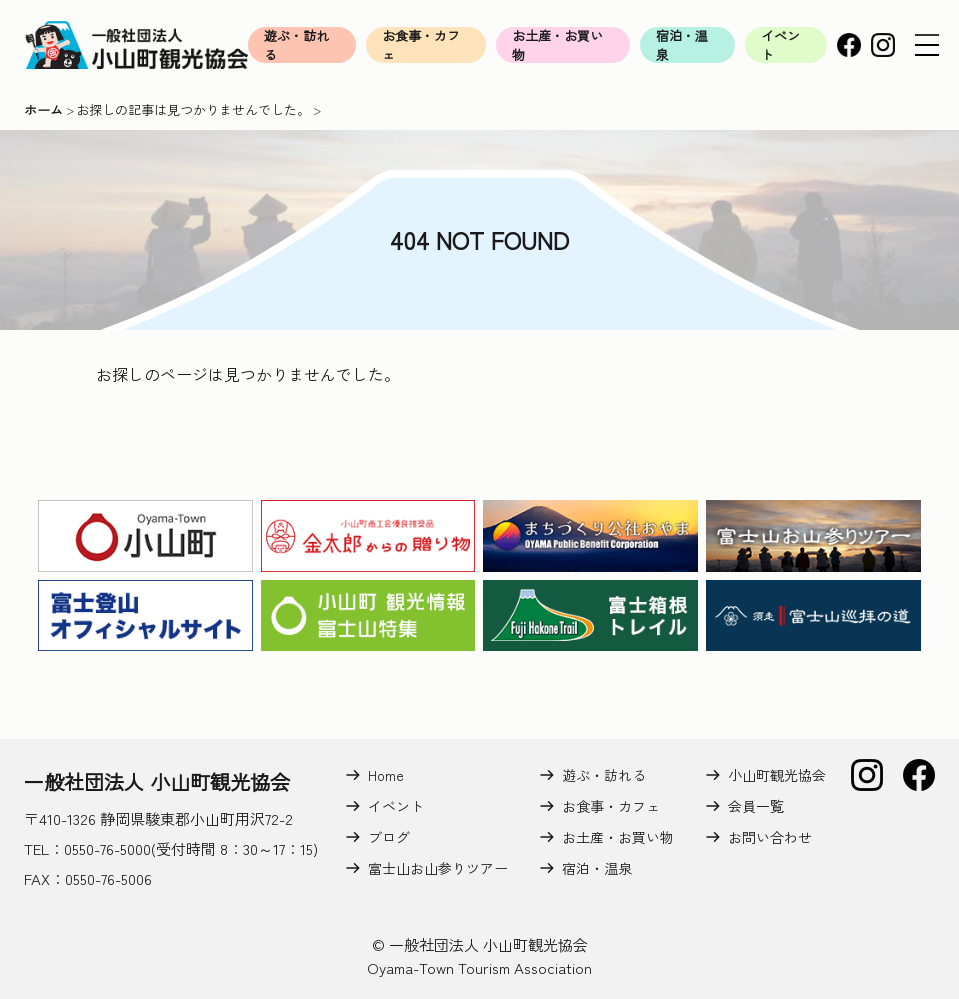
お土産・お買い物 (557, 45)
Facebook (849, 45)
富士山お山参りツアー (438, 868)
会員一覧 (756, 806)
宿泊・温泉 (682, 45)
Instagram (883, 45)
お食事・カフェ (421, 45)
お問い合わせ (770, 837)
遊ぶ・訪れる (296, 45)
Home (386, 775)
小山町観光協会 (777, 775)
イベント (780, 45)
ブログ (389, 837)
